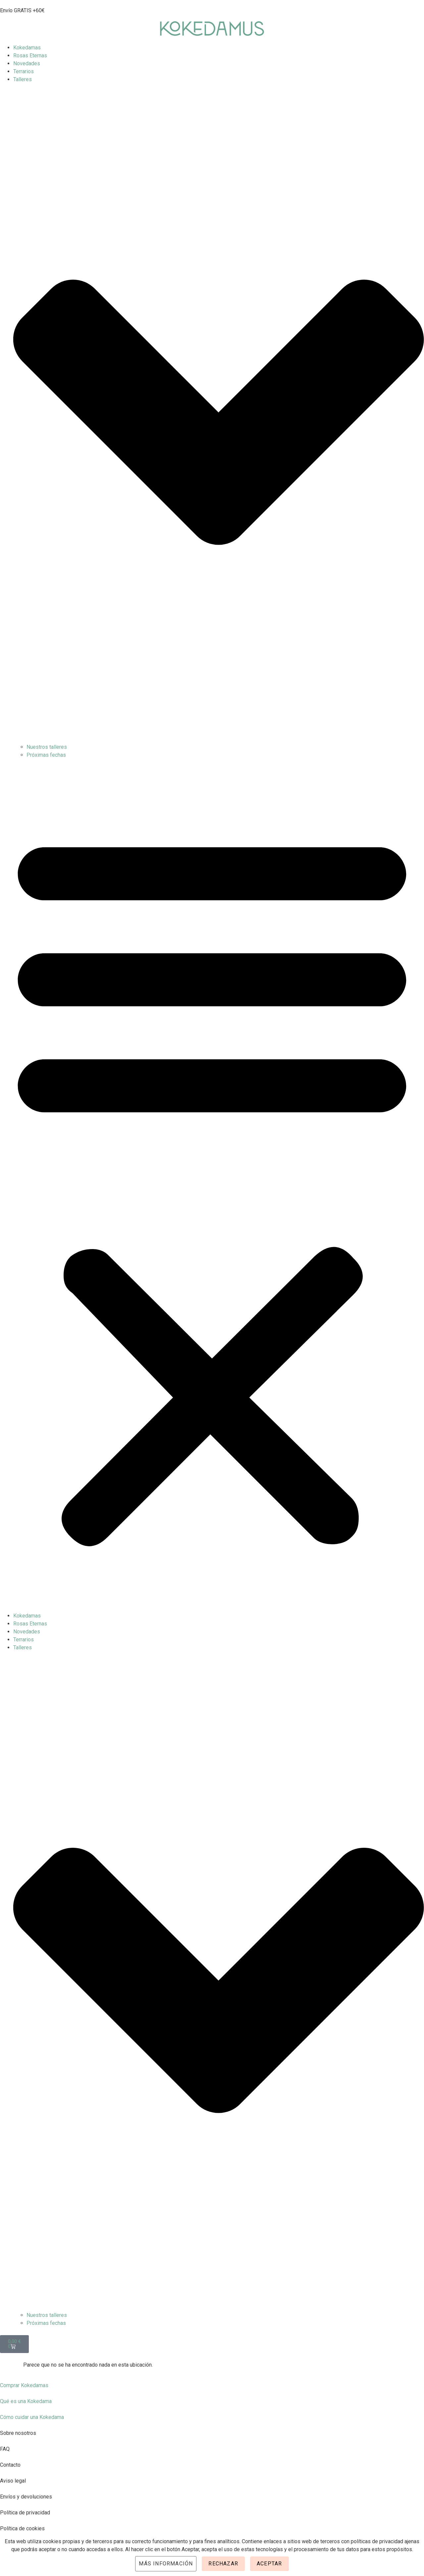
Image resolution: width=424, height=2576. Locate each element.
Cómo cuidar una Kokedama (32, 2417)
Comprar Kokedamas (24, 2385)
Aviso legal (13, 2481)
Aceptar (269, 2563)
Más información (166, 2563)
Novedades (26, 63)
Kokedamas (27, 47)
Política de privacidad (25, 2512)
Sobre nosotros (18, 2433)
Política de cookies (22, 2528)
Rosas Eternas (30, 55)
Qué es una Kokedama (26, 2401)
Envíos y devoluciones (26, 2497)
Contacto (10, 2465)
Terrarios (23, 71)
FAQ (5, 2449)
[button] (212, 1185)
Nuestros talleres (46, 747)
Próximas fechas (46, 755)
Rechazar (223, 2563)
